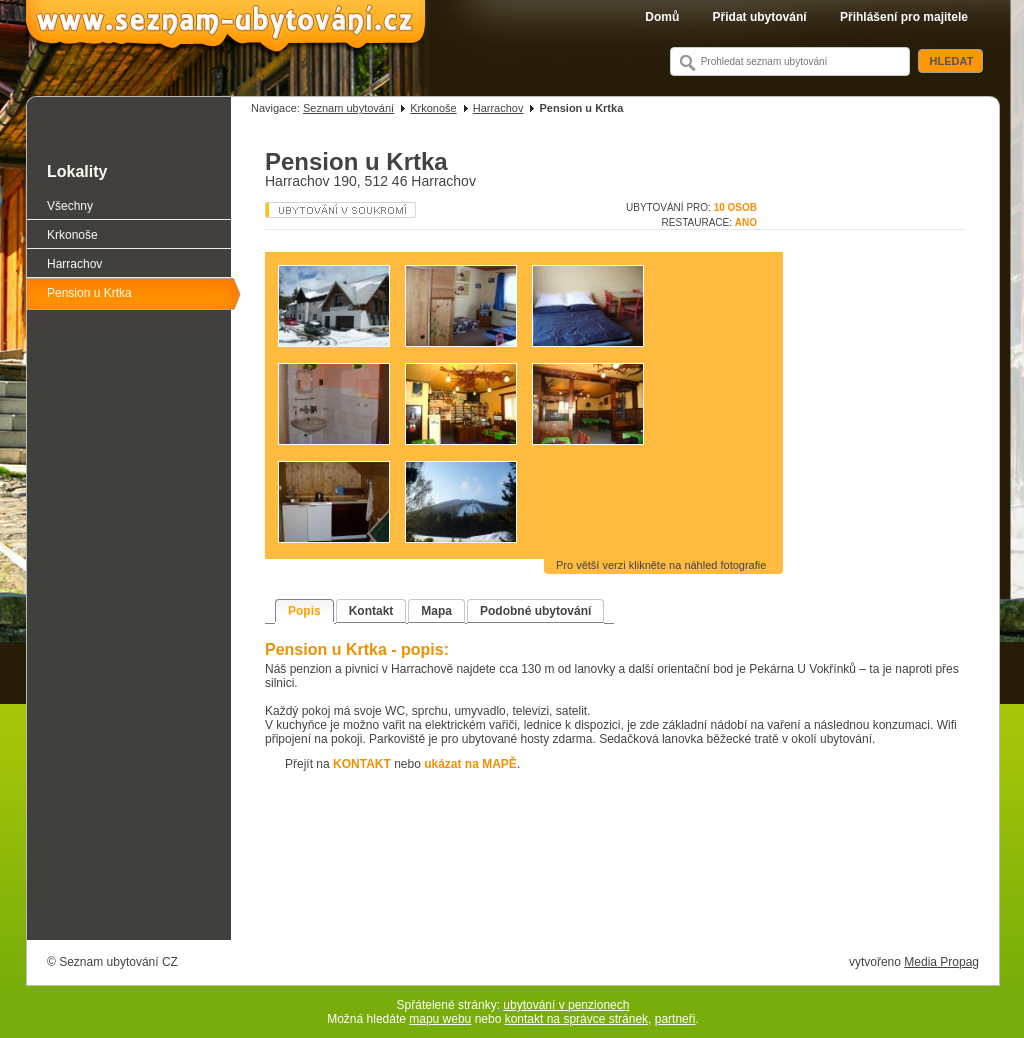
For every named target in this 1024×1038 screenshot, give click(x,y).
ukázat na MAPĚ (470, 764)
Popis (304, 611)
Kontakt (371, 611)
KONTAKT (362, 764)
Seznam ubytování (348, 108)
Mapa (436, 611)
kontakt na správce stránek (576, 1019)
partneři (675, 1019)
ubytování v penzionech (566, 1005)
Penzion (340, 210)
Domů (662, 17)
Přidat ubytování (760, 17)
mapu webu (440, 1019)
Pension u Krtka (89, 293)
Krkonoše (433, 108)
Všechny (70, 206)
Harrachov (498, 108)
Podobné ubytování (535, 611)
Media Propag (941, 962)
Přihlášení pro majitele (904, 17)
